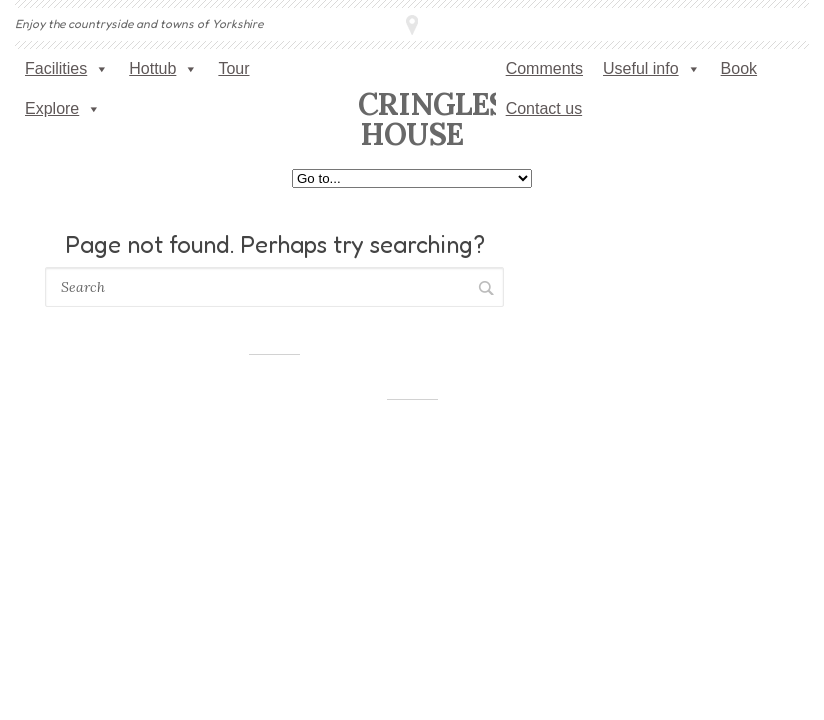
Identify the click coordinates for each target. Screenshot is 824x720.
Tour (233, 68)
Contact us (544, 108)
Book (739, 68)
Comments (544, 68)
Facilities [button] (67, 69)
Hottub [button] (163, 69)
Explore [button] (63, 109)
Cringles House (432, 119)
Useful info (652, 69)
